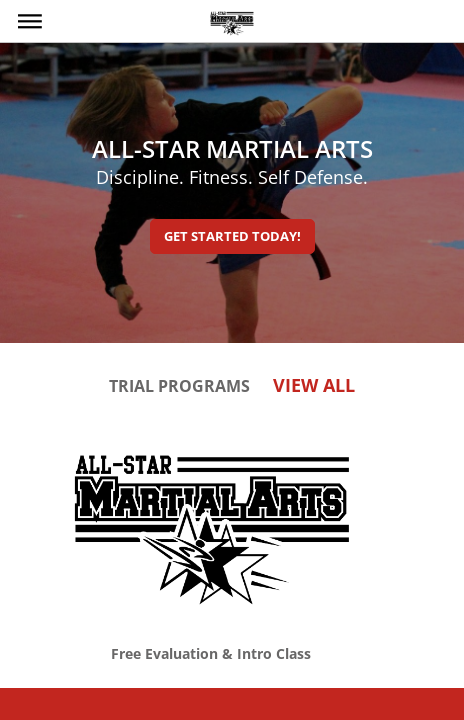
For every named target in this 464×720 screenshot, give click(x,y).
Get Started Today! (232, 236)
